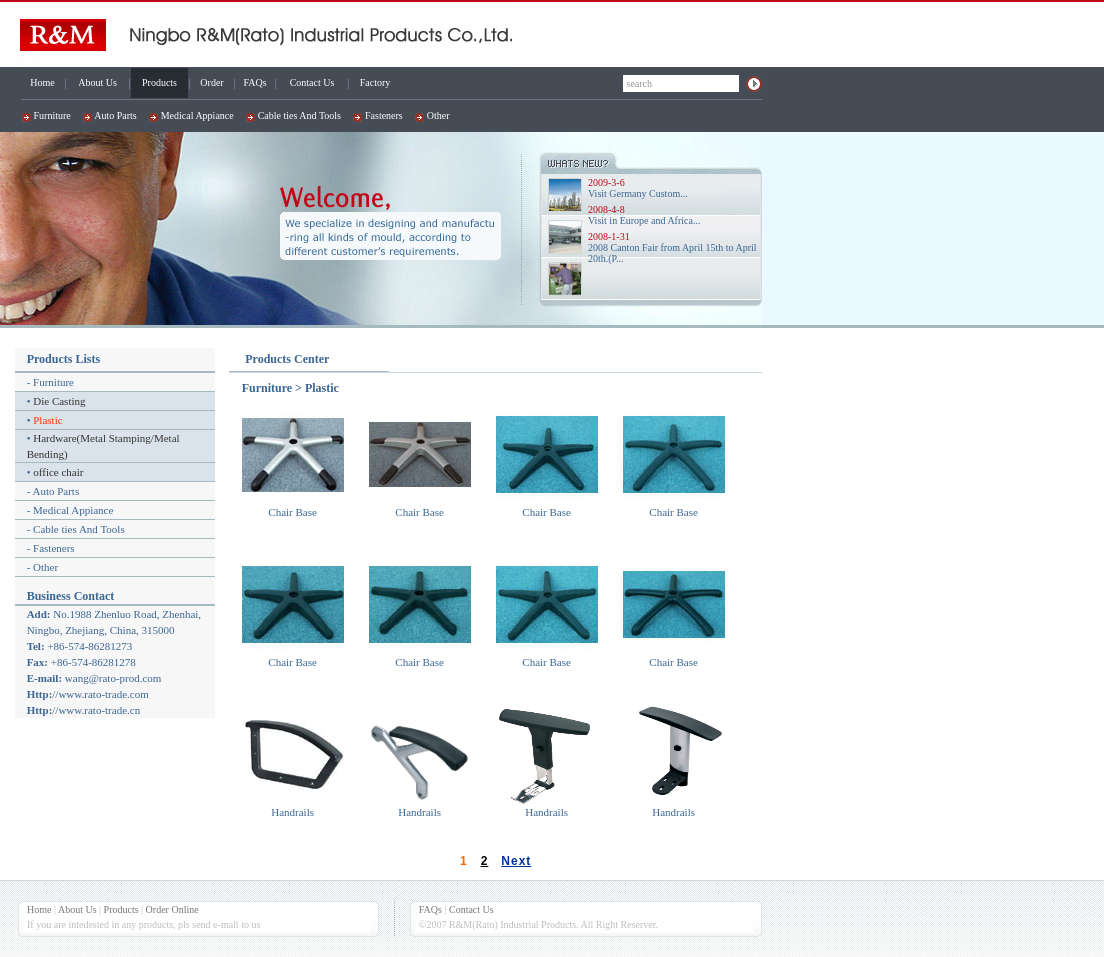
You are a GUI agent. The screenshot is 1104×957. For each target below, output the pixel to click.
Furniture (52, 115)
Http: (40, 694)
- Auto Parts (53, 491)
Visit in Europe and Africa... (644, 220)
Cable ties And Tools (299, 115)
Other (438, 115)
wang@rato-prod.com (113, 678)
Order (211, 82)
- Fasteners (51, 548)
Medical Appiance (197, 115)
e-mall (226, 924)
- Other (42, 567)
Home (42, 82)
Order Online (172, 909)
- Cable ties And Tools (76, 529)
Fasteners (384, 115)
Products (159, 82)
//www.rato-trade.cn (96, 710)
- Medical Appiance (70, 510)
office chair (58, 472)
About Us (97, 82)
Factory (375, 82)
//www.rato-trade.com (100, 694)
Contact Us (312, 82)
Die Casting (59, 401)
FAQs (254, 82)
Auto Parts (115, 115)
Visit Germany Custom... (638, 193)
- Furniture (50, 382)
